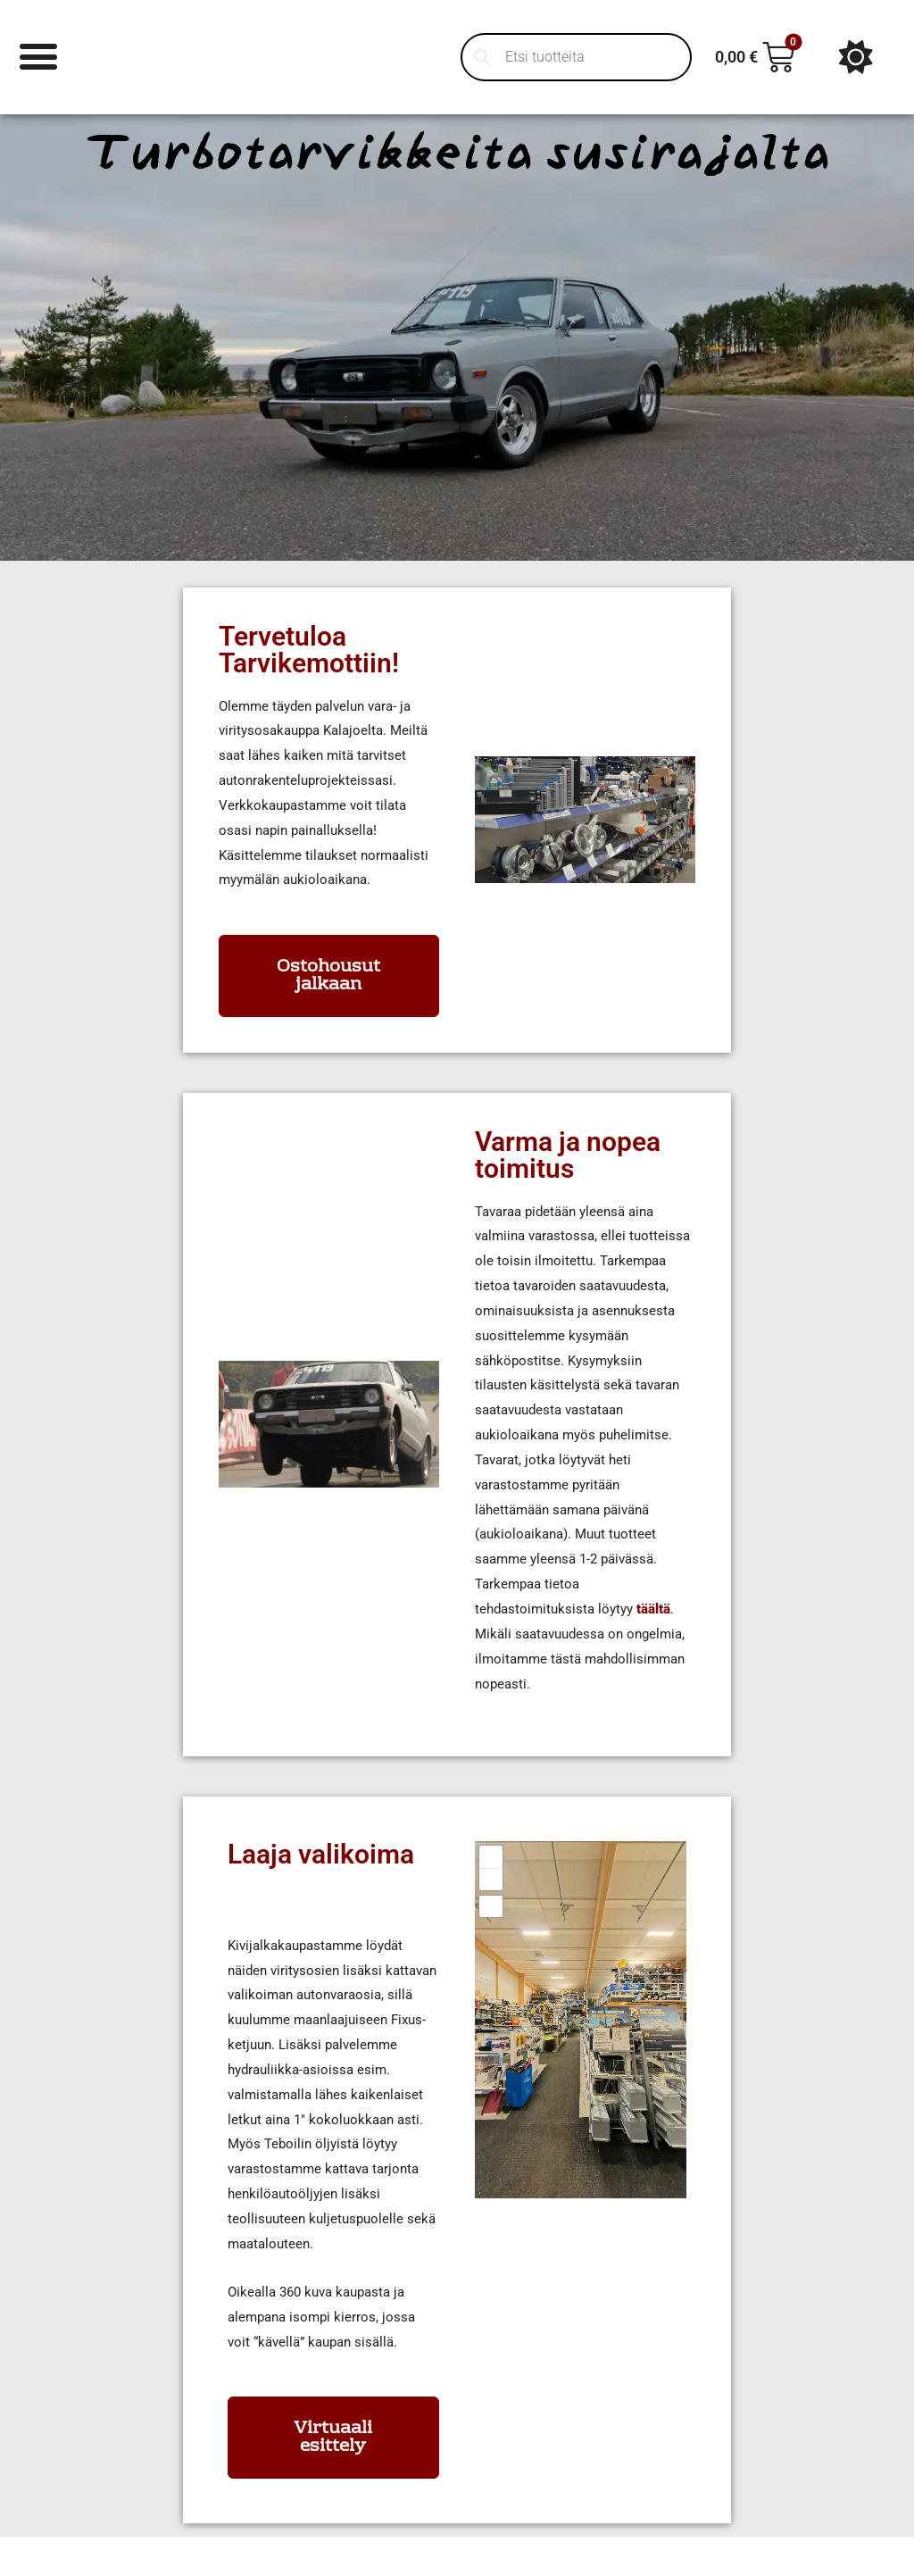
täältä (653, 1609)
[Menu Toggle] (40, 57)
